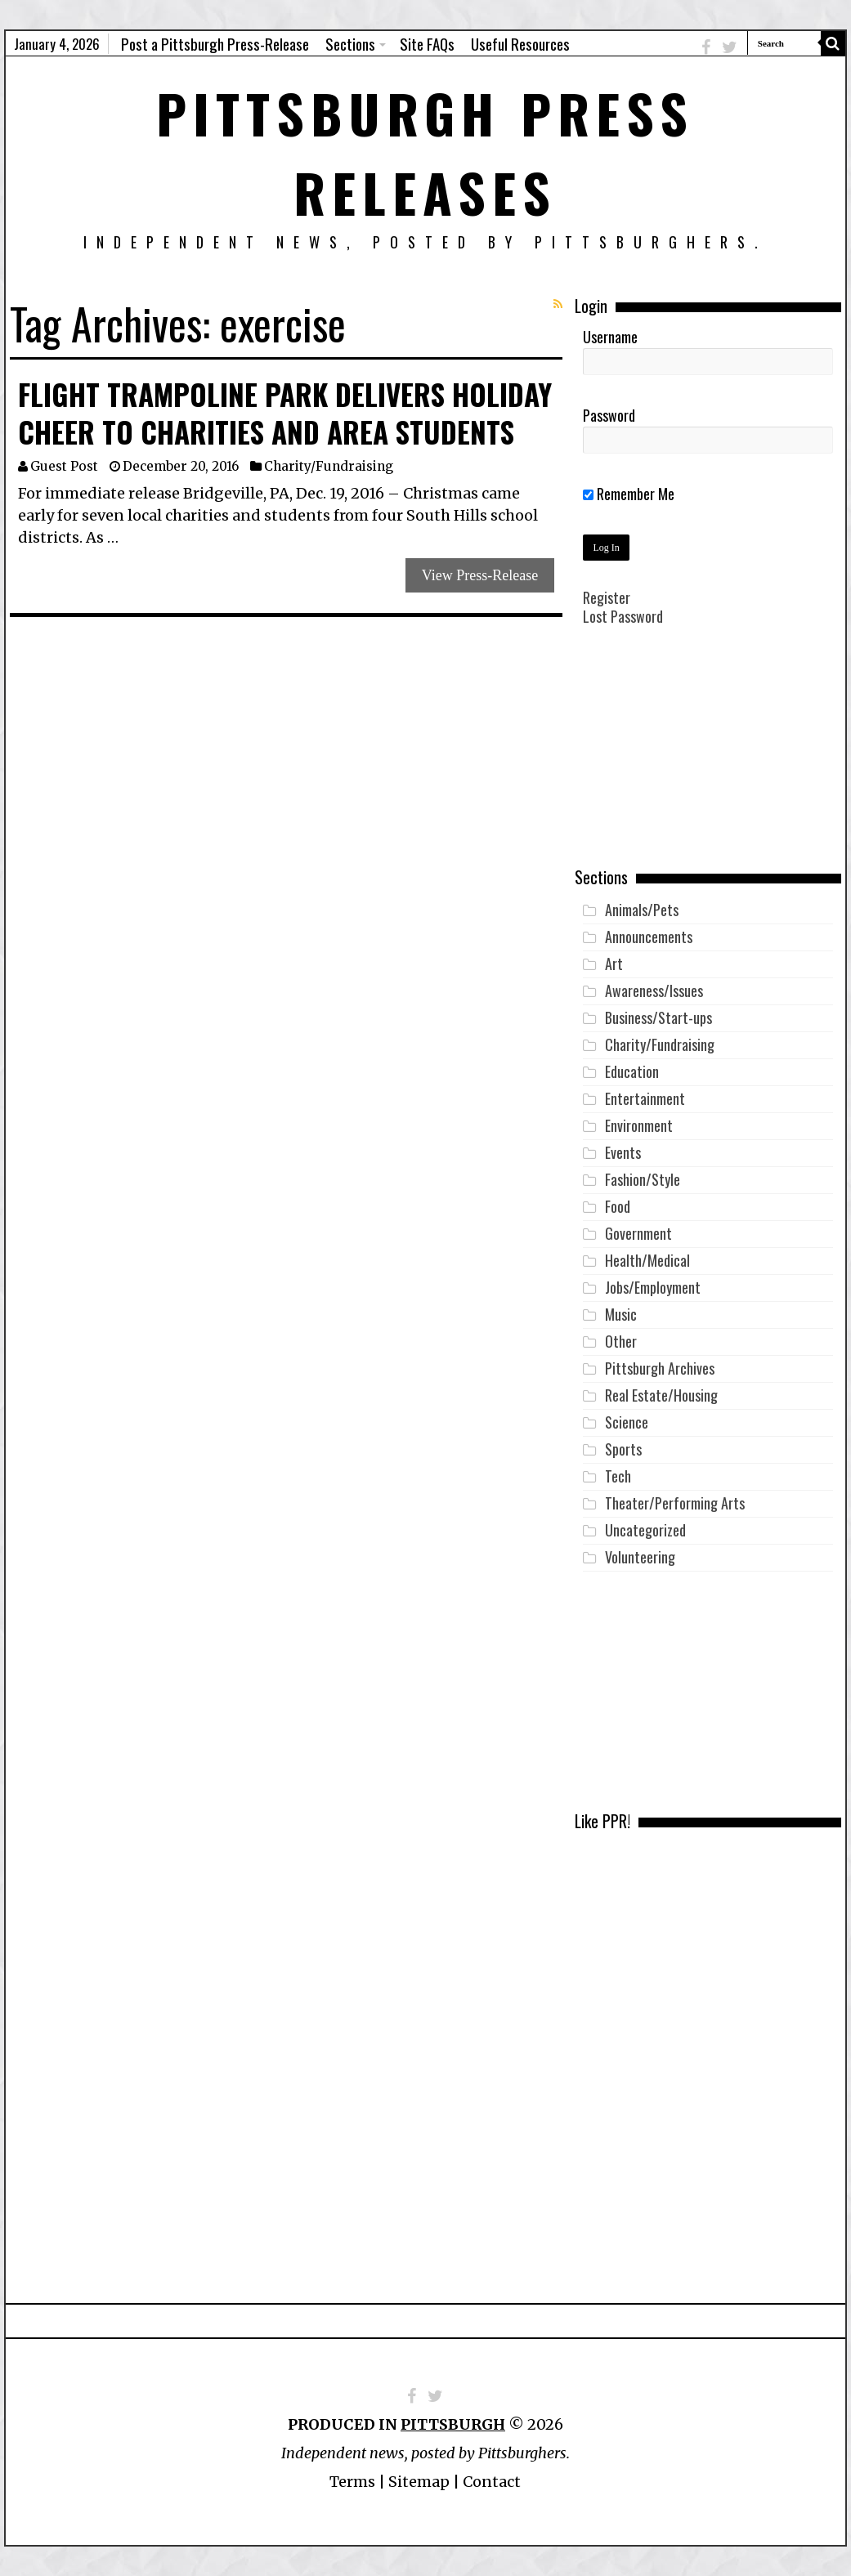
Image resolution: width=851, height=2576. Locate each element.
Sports (623, 1449)
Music (621, 1314)
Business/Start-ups (658, 1017)
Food (617, 1206)
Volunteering (640, 1557)
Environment (639, 1125)
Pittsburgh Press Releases (425, 152)
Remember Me (628, 493)
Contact (492, 2481)
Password (609, 415)
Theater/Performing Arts (675, 1503)
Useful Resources (520, 43)
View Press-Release (480, 575)
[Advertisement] (708, 758)
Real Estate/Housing (661, 1395)
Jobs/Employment (653, 1287)
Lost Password (623, 616)
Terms (352, 2481)
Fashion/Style (642, 1179)
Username (610, 336)
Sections (350, 43)
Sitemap (419, 2481)
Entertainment (645, 1098)
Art (614, 963)
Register (606, 597)
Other (621, 1341)
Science (626, 1422)
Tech (618, 1476)
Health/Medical (647, 1260)
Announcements (648, 936)
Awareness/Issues (654, 990)
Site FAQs (427, 43)
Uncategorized (645, 1530)
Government (638, 1233)
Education (632, 1071)
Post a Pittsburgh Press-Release (215, 43)
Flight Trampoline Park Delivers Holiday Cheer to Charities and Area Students (285, 413)
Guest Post (64, 466)
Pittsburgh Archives (659, 1368)
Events (623, 1152)
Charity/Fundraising (328, 466)
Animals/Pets (642, 909)
